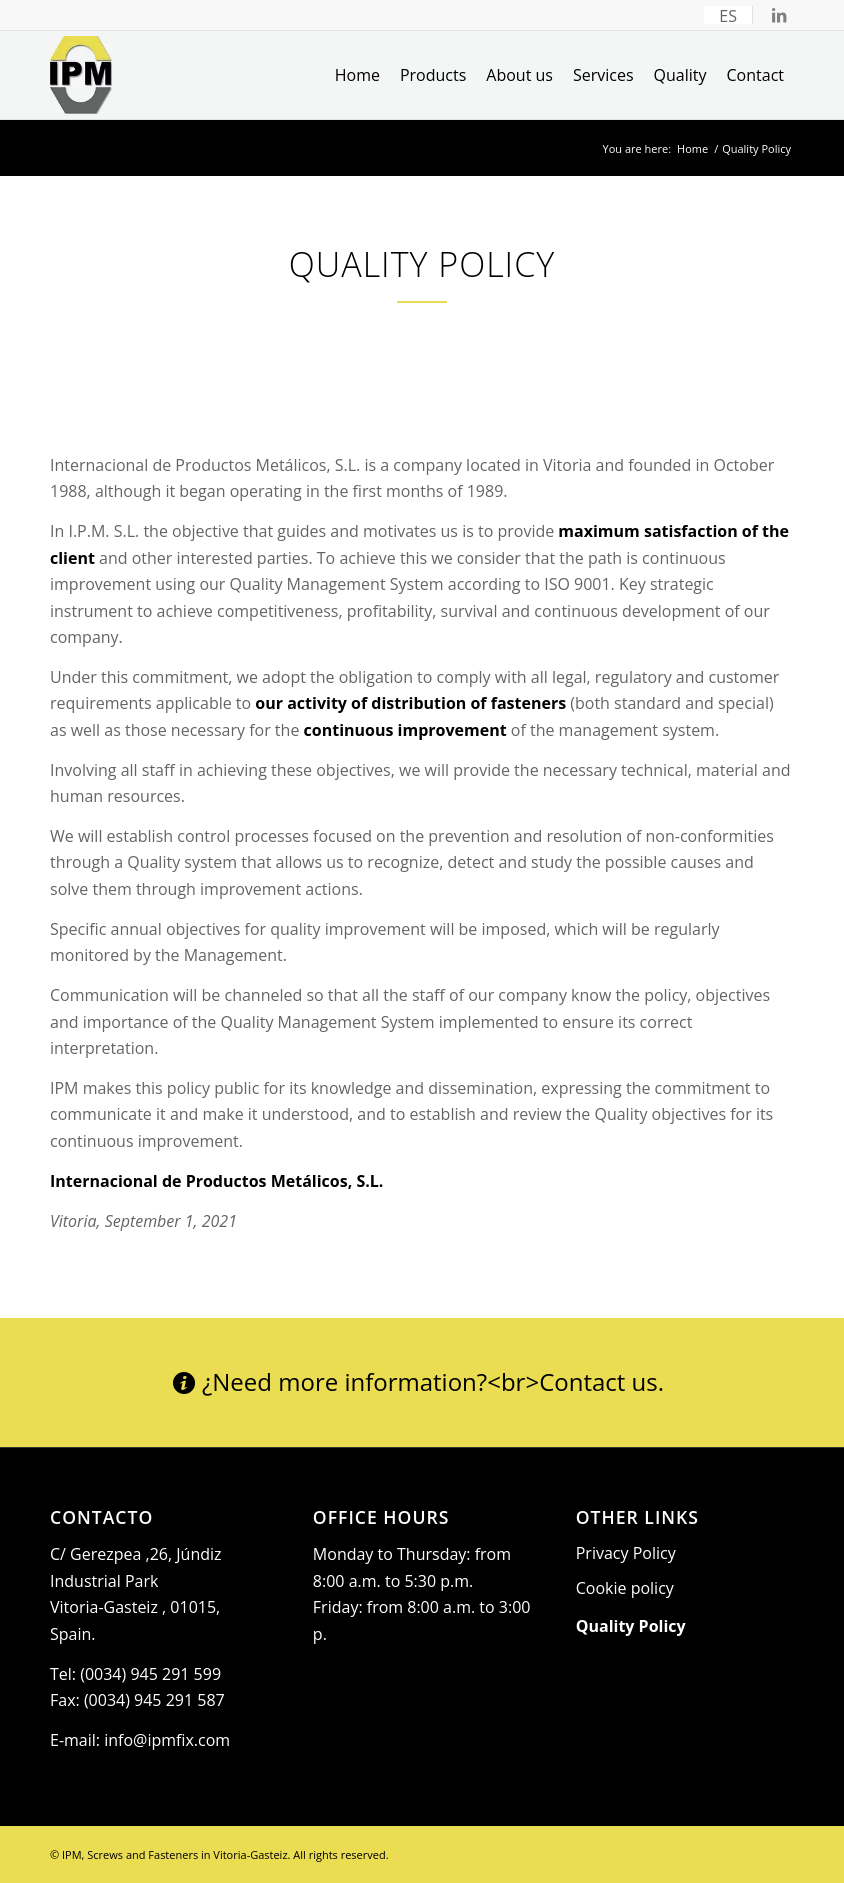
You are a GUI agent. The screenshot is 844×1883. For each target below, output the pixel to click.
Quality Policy (631, 1626)
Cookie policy (625, 1588)
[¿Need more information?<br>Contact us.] (422, 1383)
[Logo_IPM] (81, 75)
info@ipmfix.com (167, 1740)
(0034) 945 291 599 (150, 1674)
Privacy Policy (626, 1553)
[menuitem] (728, 15)
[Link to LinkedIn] (779, 15)
